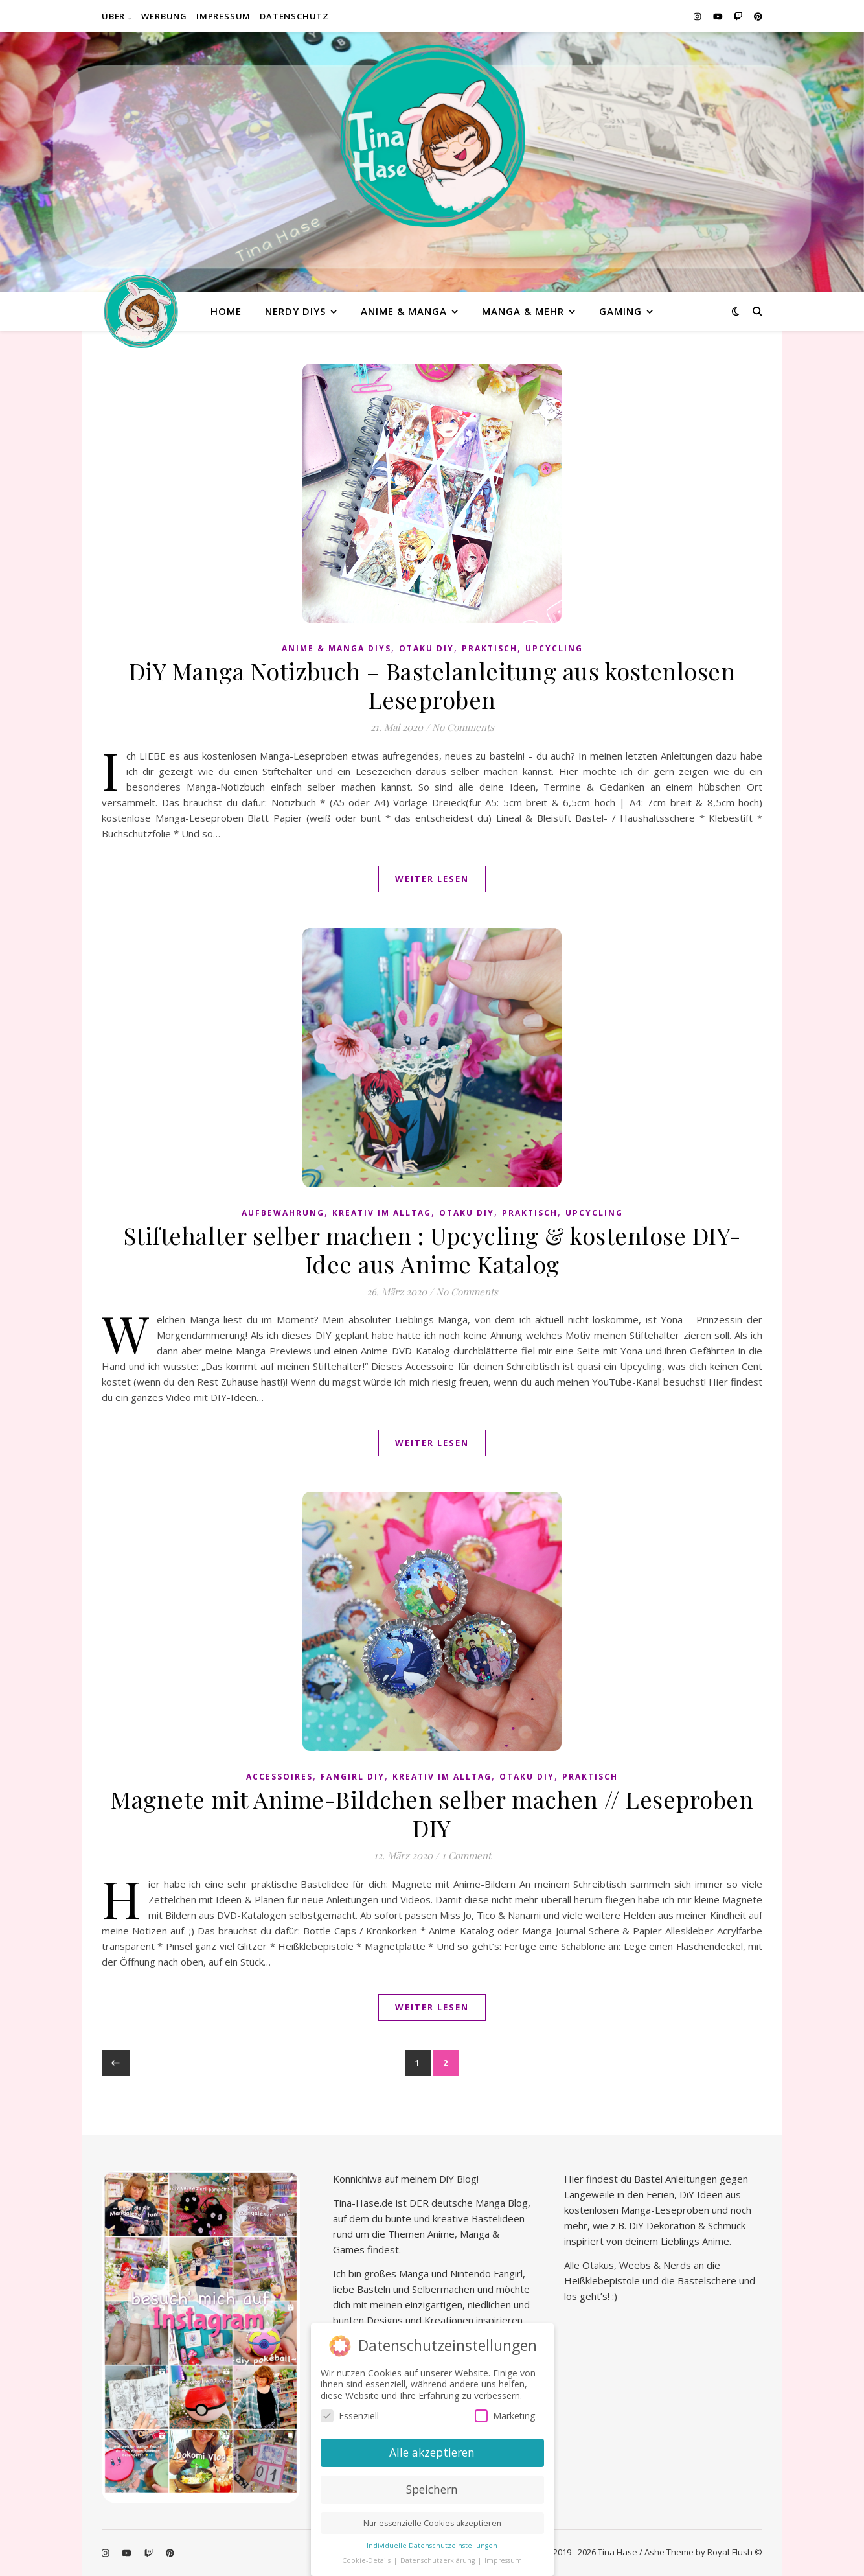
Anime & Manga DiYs (336, 648)
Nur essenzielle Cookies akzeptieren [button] (432, 2523)
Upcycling (554, 648)
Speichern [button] (432, 2489)
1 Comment (466, 1855)
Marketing (505, 2415)
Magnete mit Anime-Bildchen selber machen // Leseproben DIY (432, 1813)
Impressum (223, 16)
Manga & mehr (523, 311)
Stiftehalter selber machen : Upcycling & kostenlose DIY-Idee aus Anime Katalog (432, 1249)
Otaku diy (426, 648)
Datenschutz (294, 16)
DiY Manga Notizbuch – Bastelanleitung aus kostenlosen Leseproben (432, 685)
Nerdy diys (295, 311)
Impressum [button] (503, 2560)
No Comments (463, 727)
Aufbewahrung (283, 1212)
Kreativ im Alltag (381, 1212)
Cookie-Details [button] (367, 2560)
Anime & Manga (404, 311)
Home (226, 311)
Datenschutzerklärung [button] (438, 2560)
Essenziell (350, 2415)
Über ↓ (117, 16)
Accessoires (279, 1776)
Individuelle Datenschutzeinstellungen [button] (432, 2545)
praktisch (489, 648)
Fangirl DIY (353, 1776)
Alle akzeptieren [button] (432, 2452)
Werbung (164, 16)
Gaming (620, 311)
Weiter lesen (432, 879)
